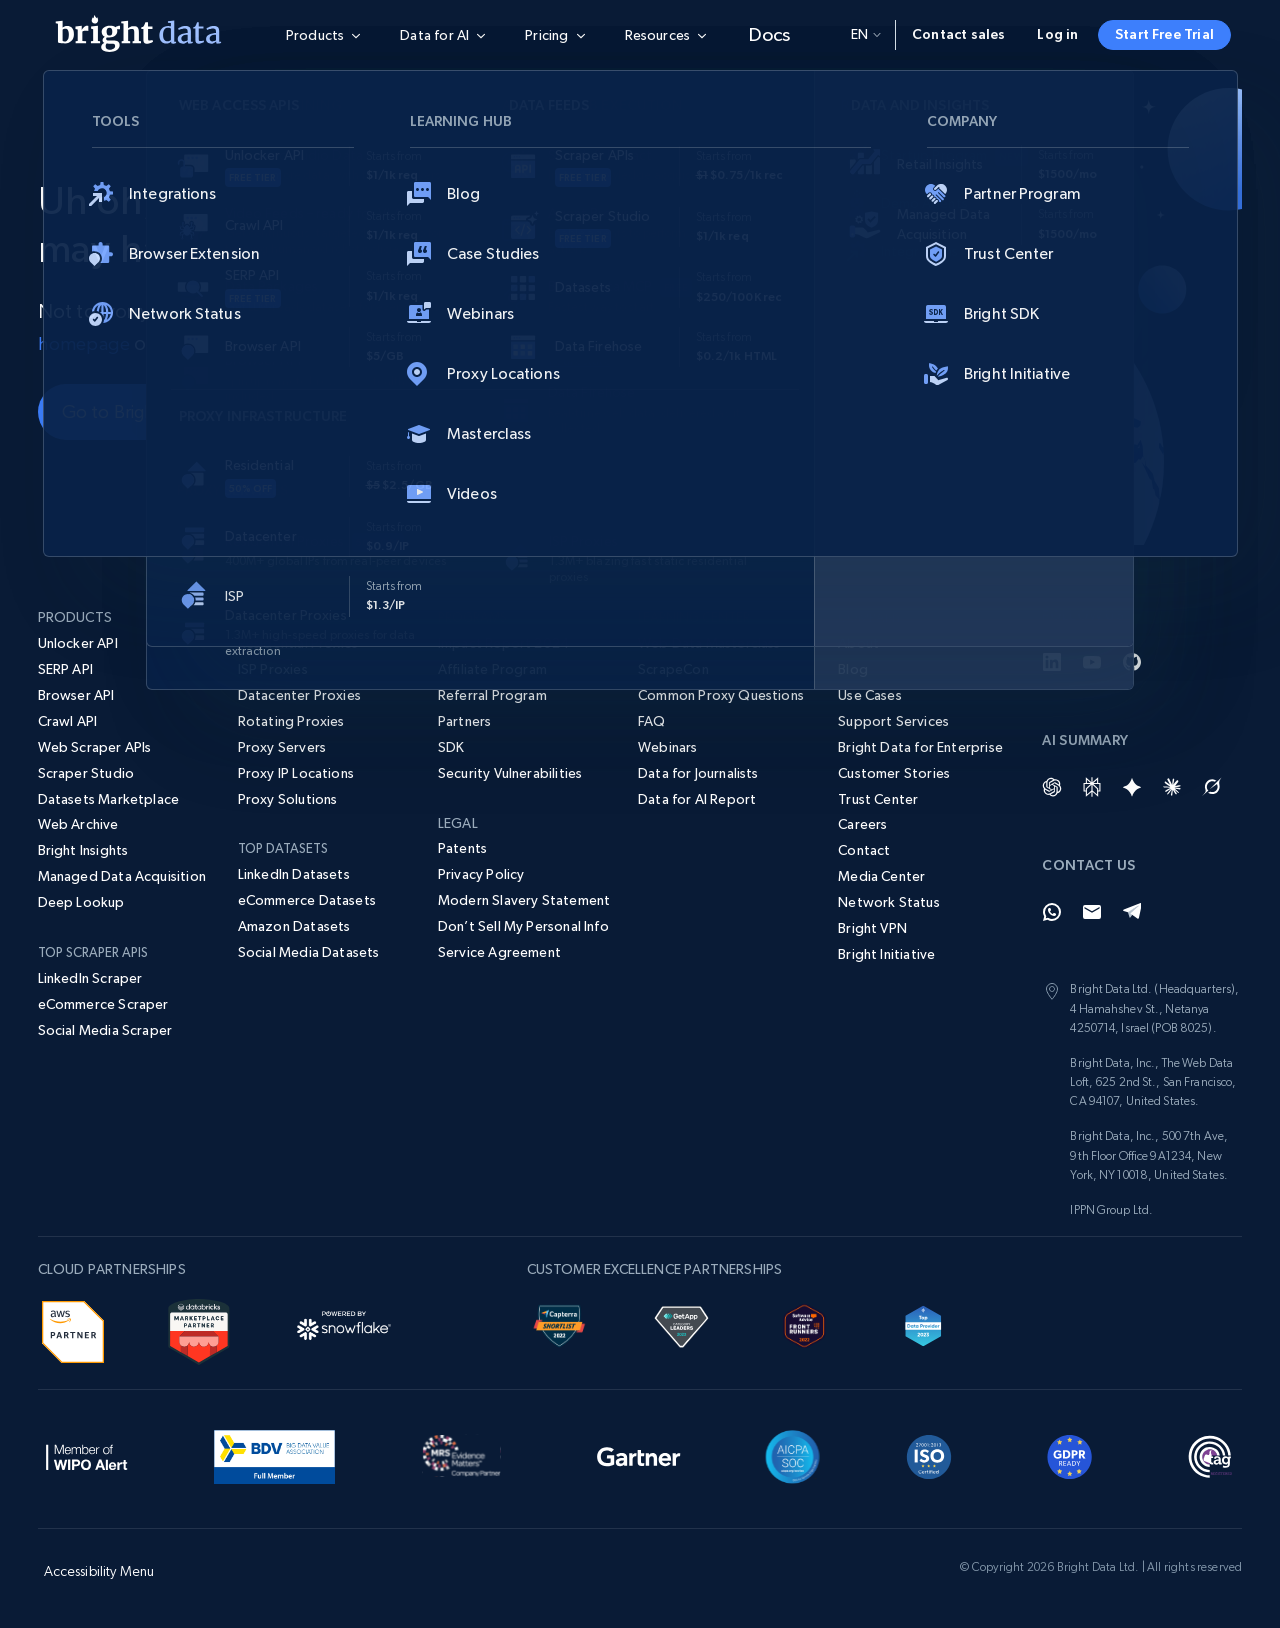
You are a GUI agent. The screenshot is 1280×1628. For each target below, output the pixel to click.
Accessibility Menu (99, 1571)
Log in (1057, 34)
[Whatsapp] (1052, 912)
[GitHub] (1132, 662)
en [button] (866, 34)
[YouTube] (1092, 662)
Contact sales (958, 34)
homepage (85, 343)
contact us (204, 343)
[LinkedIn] (1052, 662)
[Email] (1092, 912)
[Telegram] (1132, 912)
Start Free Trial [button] (1164, 34)
